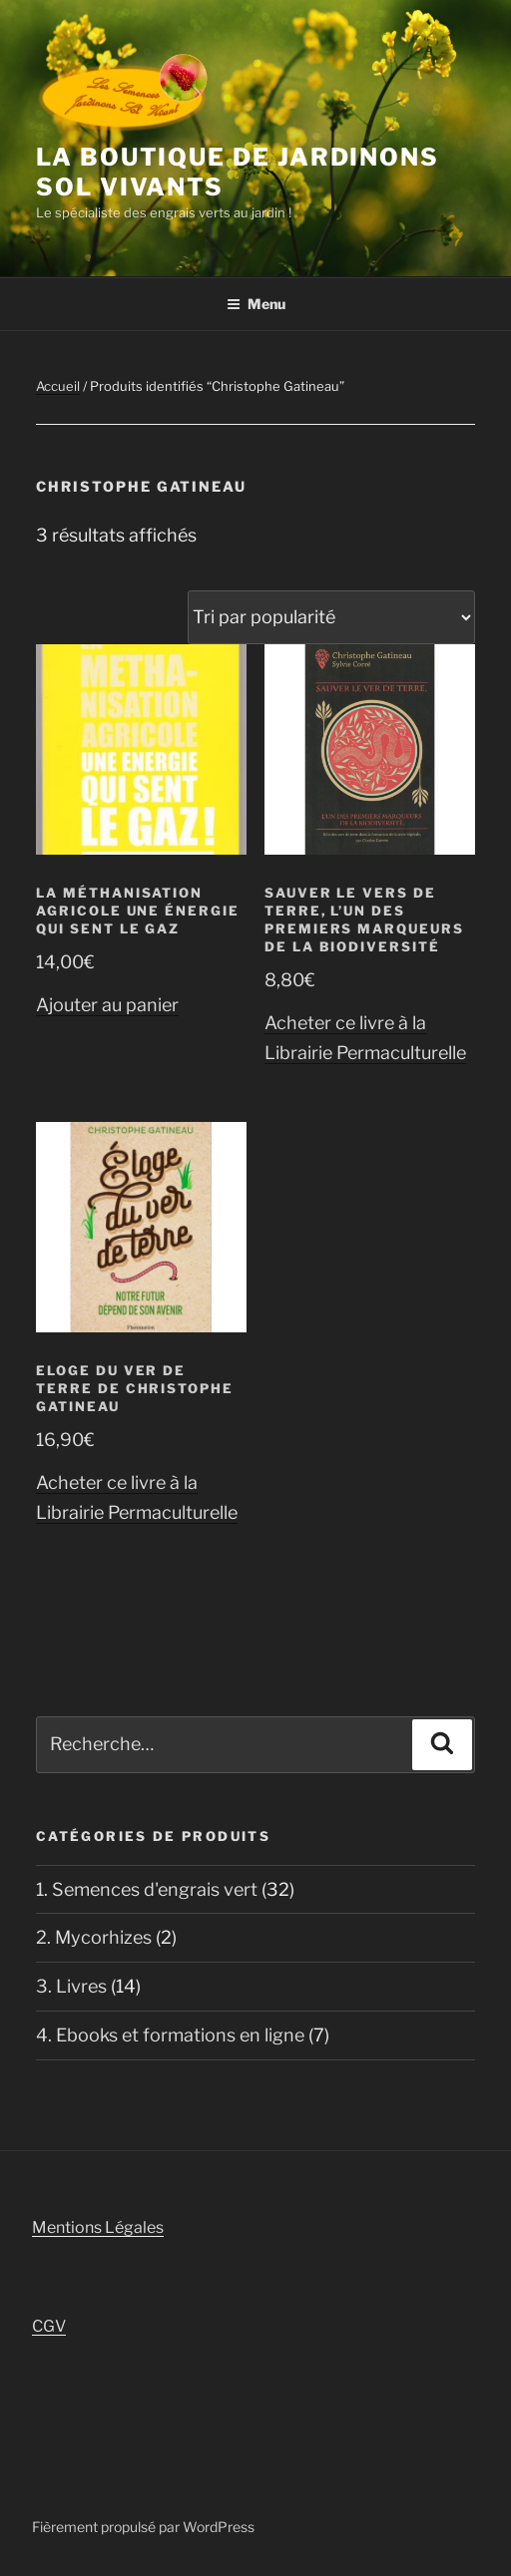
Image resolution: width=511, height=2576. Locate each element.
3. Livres (71, 1986)
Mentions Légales (98, 2227)
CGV (49, 2326)
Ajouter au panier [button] (107, 1004)
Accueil (58, 386)
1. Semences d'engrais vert (146, 1889)
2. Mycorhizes (94, 1937)
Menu (256, 303)
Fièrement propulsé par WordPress (143, 2526)
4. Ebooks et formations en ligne (170, 2034)
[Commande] (331, 617)
